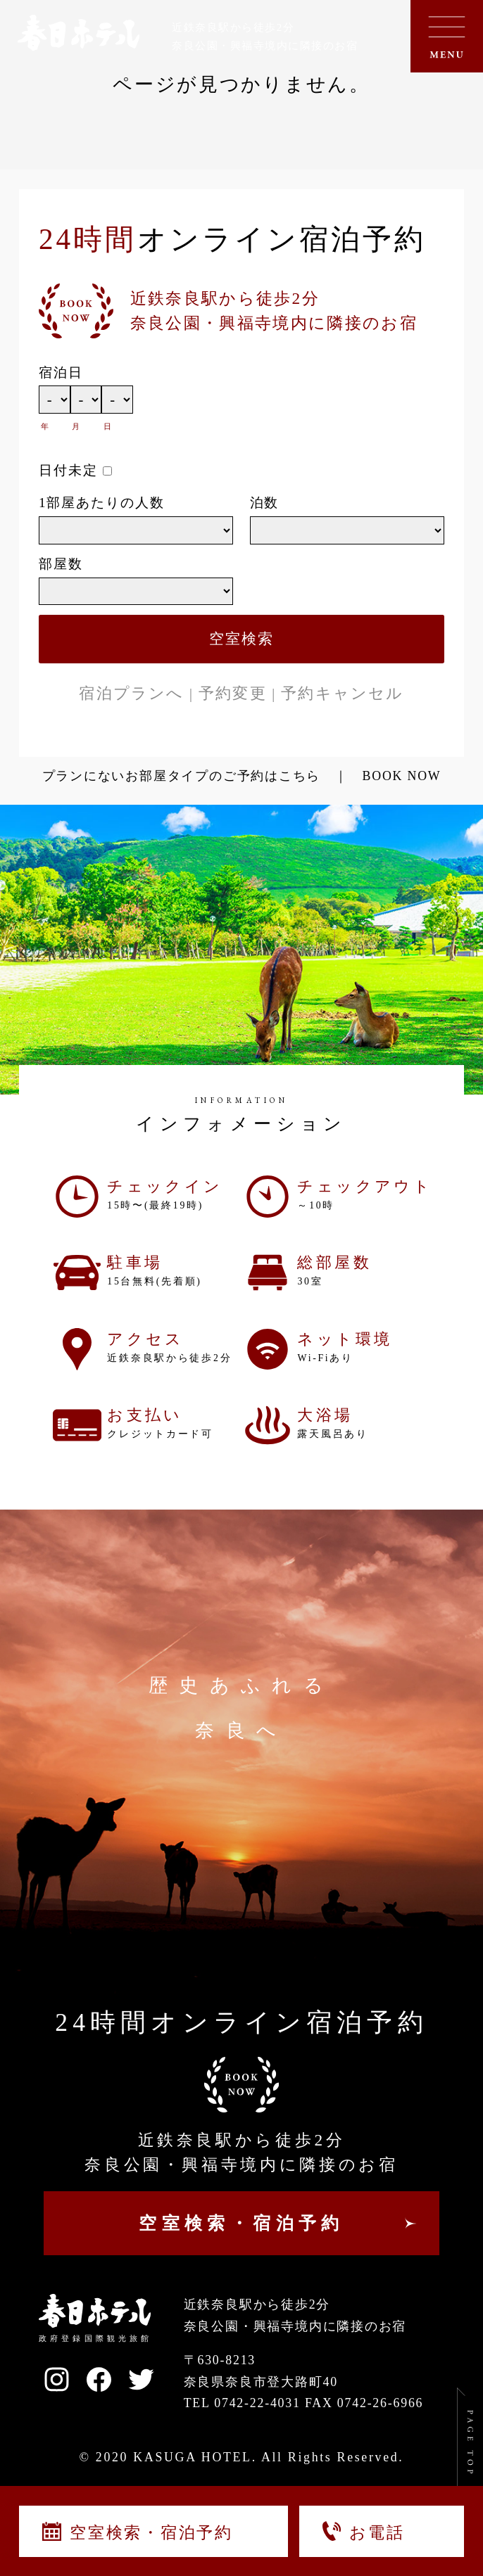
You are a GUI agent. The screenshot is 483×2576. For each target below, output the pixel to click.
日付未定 (68, 470)
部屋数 (61, 563)
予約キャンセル (342, 693)
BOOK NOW (402, 776)
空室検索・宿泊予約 (137, 2532)
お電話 (363, 2531)
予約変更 (233, 693)
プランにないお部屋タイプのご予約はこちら (181, 776)
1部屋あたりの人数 (102, 502)
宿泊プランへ (131, 693)
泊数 (265, 502)
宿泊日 (61, 372)
